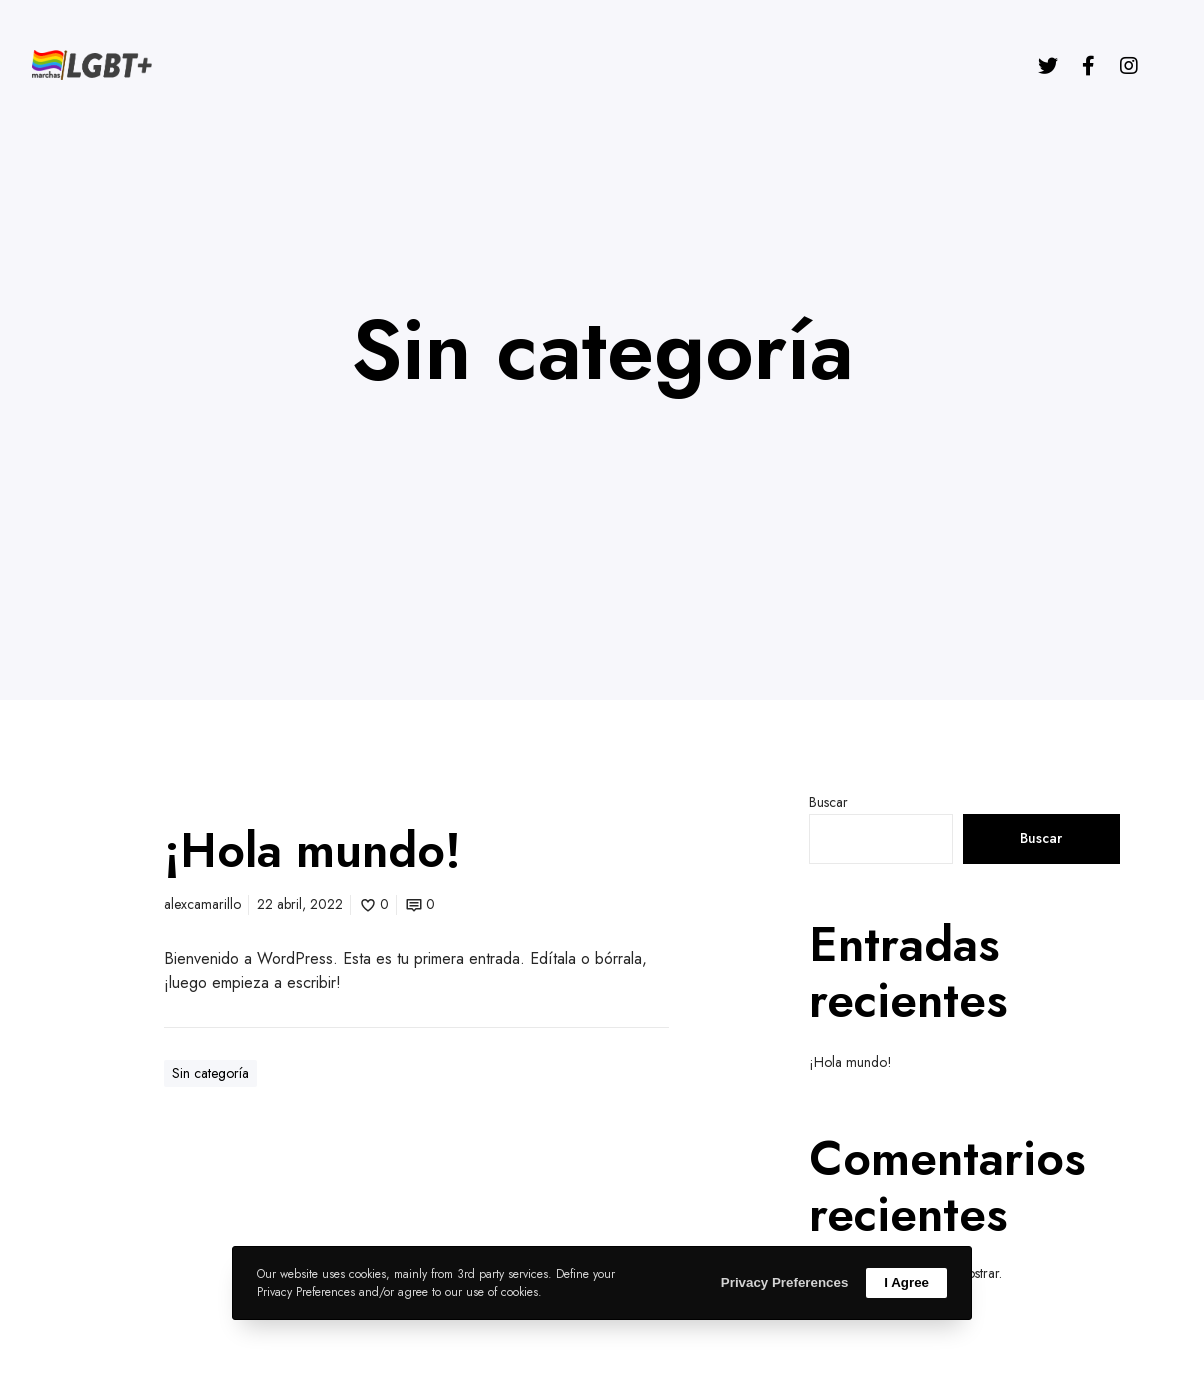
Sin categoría (210, 1073)
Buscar (828, 802)
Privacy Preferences (784, 1282)
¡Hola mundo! (850, 1062)
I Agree (906, 1282)
